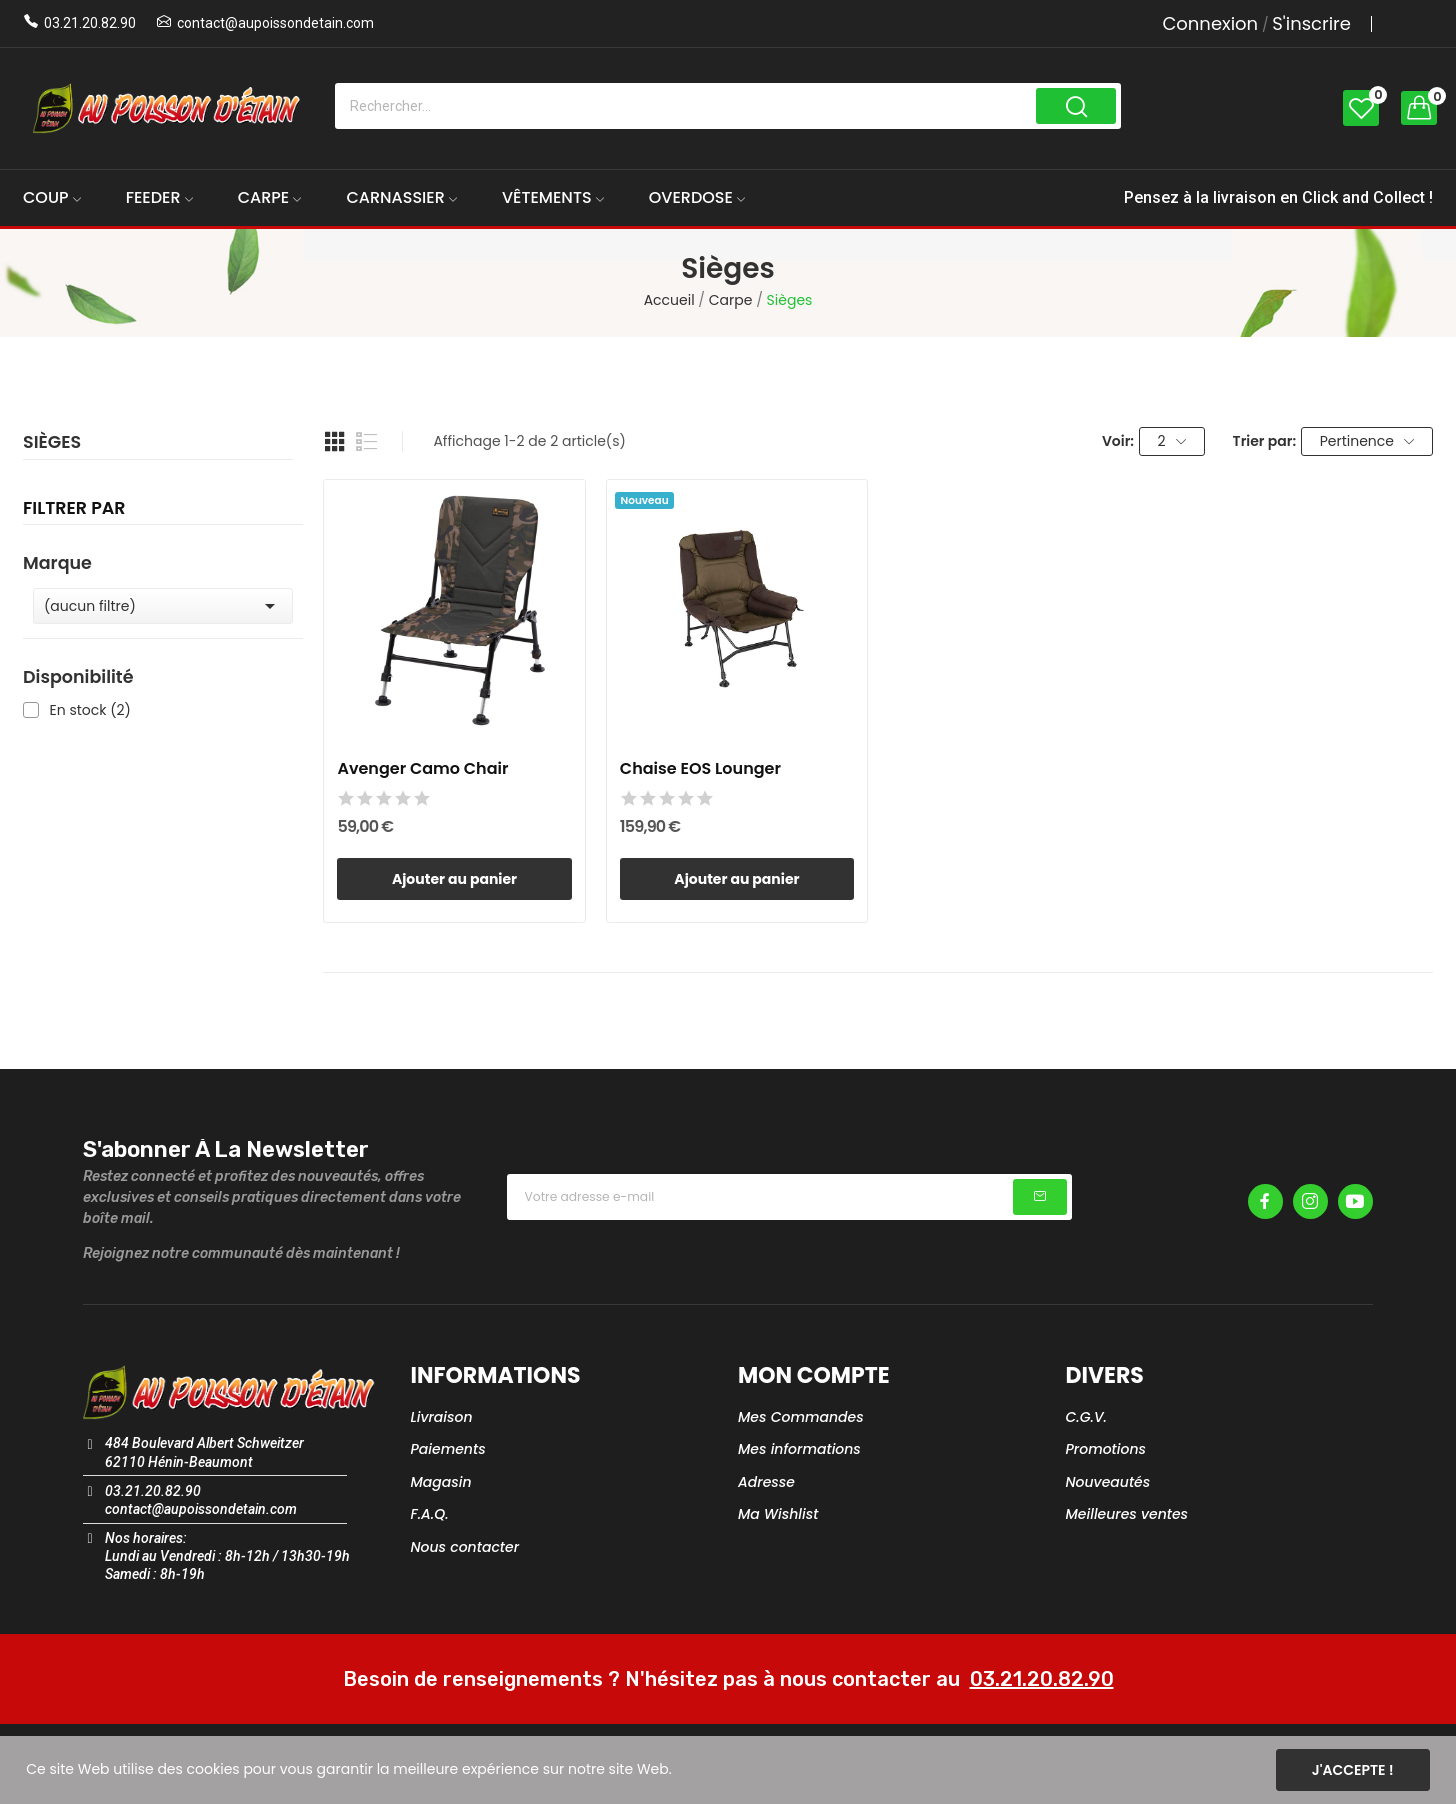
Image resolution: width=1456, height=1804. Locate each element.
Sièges (52, 444)
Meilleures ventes (1127, 1514)
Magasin (441, 1482)
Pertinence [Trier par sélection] (1367, 441)
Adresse (766, 1482)
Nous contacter (465, 1547)
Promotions (1106, 1449)
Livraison (442, 1417)
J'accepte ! (1353, 1770)
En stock (90, 710)
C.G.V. (1086, 1417)
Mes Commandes (801, 1417)
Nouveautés (1108, 1482)
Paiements (448, 1449)
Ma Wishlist (778, 1514)
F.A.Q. (430, 1514)
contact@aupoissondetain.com (275, 23)
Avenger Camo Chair (422, 769)
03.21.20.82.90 (90, 23)
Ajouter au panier (454, 879)
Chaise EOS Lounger (700, 769)
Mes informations (799, 1449)
